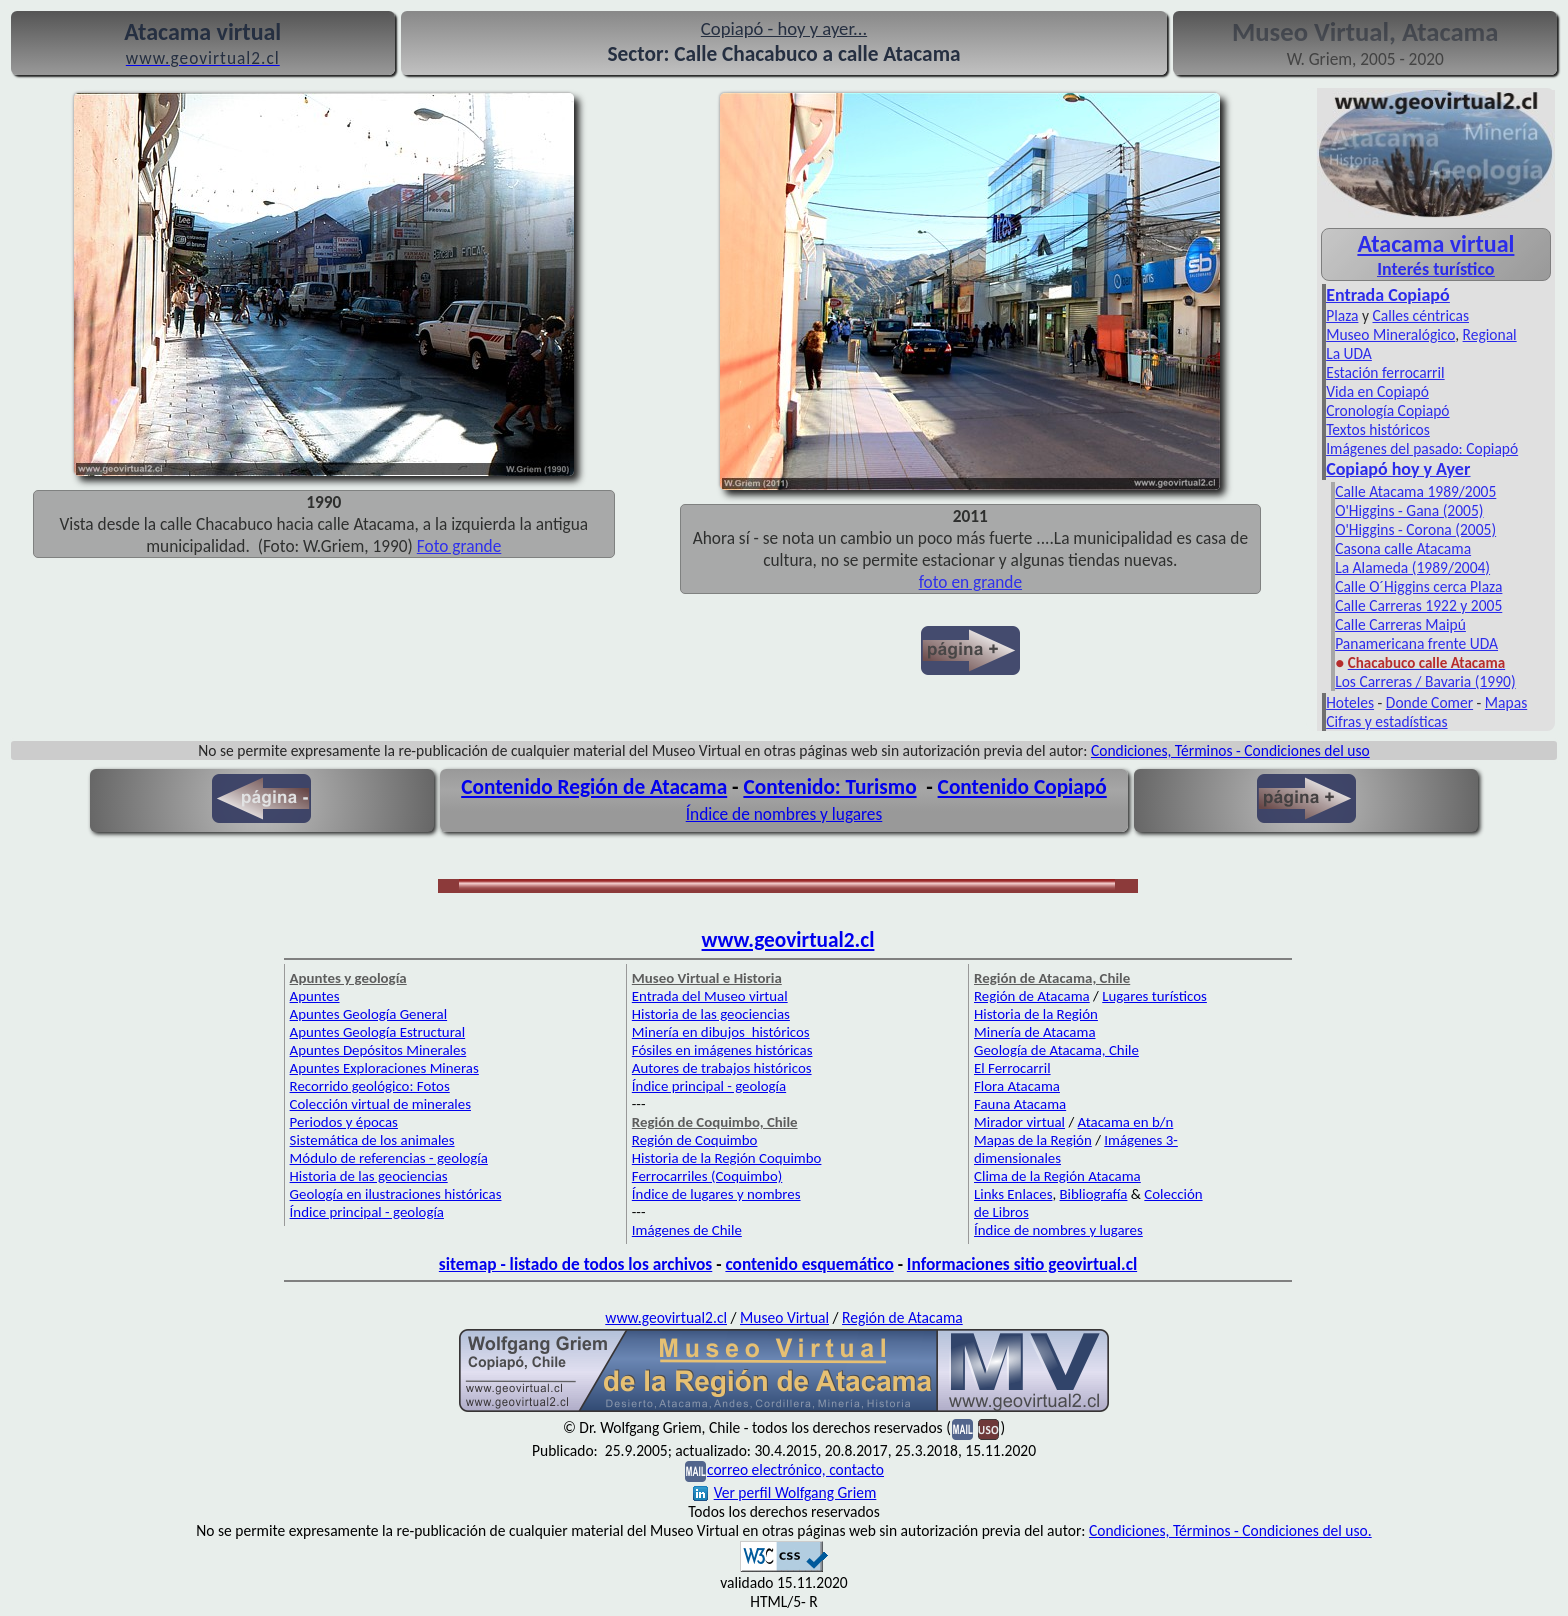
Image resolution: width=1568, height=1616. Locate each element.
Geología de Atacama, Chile (1056, 1050)
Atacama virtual (1435, 243)
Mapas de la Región (1033, 1140)
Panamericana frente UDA (1416, 643)
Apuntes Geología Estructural (378, 1032)
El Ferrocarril (1012, 1068)
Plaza (1342, 315)
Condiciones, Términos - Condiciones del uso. (1230, 1530)
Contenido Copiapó (1022, 787)
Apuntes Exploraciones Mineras (384, 1068)
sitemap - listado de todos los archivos (575, 1264)
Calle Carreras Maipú (1400, 624)
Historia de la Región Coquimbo (727, 1158)
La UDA (1349, 353)
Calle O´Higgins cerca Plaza (1418, 586)
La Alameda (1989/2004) (1412, 567)
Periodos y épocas (344, 1122)
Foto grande (459, 546)
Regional (1490, 334)
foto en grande (970, 582)
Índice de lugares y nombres (716, 1194)
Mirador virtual (1019, 1122)
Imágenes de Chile (687, 1230)
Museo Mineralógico (1390, 334)
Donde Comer (1429, 702)
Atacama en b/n (1126, 1122)
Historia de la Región (1036, 1014)
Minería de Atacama (1034, 1032)
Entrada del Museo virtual (710, 996)
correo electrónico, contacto (795, 1469)
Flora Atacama (1017, 1086)
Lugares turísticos (1154, 996)
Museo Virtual (784, 1317)
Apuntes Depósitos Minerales (378, 1050)
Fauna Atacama (1020, 1104)
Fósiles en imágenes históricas (722, 1050)
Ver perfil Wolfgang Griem (785, 1492)
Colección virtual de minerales (380, 1104)
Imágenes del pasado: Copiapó (1422, 448)
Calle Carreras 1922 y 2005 (1418, 605)
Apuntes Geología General (369, 1014)
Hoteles (1350, 702)
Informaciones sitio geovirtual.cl (1022, 1264)
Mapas (1506, 702)
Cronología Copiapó (1387, 410)
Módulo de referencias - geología (389, 1158)
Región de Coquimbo (695, 1140)
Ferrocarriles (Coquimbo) (707, 1176)
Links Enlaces (1013, 1194)
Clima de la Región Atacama (1057, 1176)
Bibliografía (1094, 1194)
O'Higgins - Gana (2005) (1409, 510)
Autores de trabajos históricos (722, 1068)
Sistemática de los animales (372, 1140)
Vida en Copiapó (1377, 391)
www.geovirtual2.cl (788, 940)
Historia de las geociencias (369, 1176)
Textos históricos (1378, 429)
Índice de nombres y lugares (784, 814)
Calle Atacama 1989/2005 (1415, 491)
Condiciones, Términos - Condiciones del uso (1230, 750)
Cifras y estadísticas (1386, 721)
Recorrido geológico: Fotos (370, 1086)
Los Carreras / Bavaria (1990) (1425, 681)
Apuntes (315, 996)
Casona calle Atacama (1403, 548)
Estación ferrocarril (1385, 372)
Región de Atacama (1032, 996)
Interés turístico (1435, 269)
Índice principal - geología (367, 1212)
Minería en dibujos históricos (721, 1032)
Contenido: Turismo (829, 787)
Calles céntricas (1420, 315)
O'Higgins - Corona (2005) (1415, 529)
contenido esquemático (809, 1264)
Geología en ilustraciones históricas (396, 1194)
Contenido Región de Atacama (594, 787)
